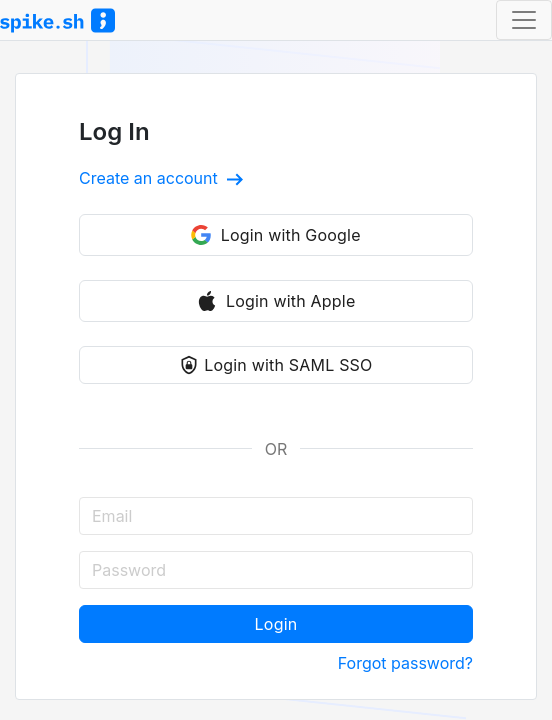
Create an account (161, 178)
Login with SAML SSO (275, 365)
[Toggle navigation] (524, 20)
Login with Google (275, 235)
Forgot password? (405, 663)
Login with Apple (276, 301)
